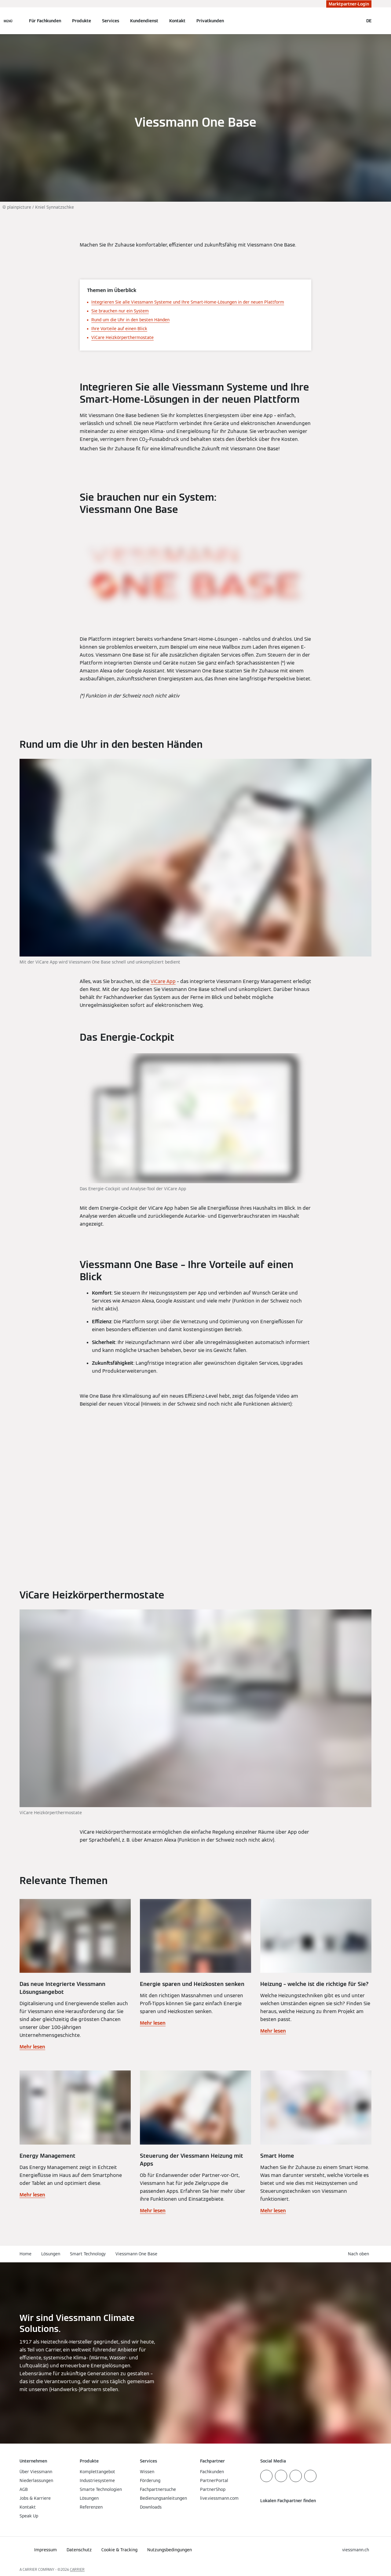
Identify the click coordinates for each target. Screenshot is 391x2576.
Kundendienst (144, 20)
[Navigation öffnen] (8, 20)
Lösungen (50, 2254)
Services (110, 20)
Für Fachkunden (45, 20)
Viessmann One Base (136, 2254)
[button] (359, 2254)
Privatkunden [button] (210, 20)
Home (25, 2254)
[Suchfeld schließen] (356, 21)
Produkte (81, 20)
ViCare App (163, 981)
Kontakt (177, 20)
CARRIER (77, 2569)
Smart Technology (88, 2254)
